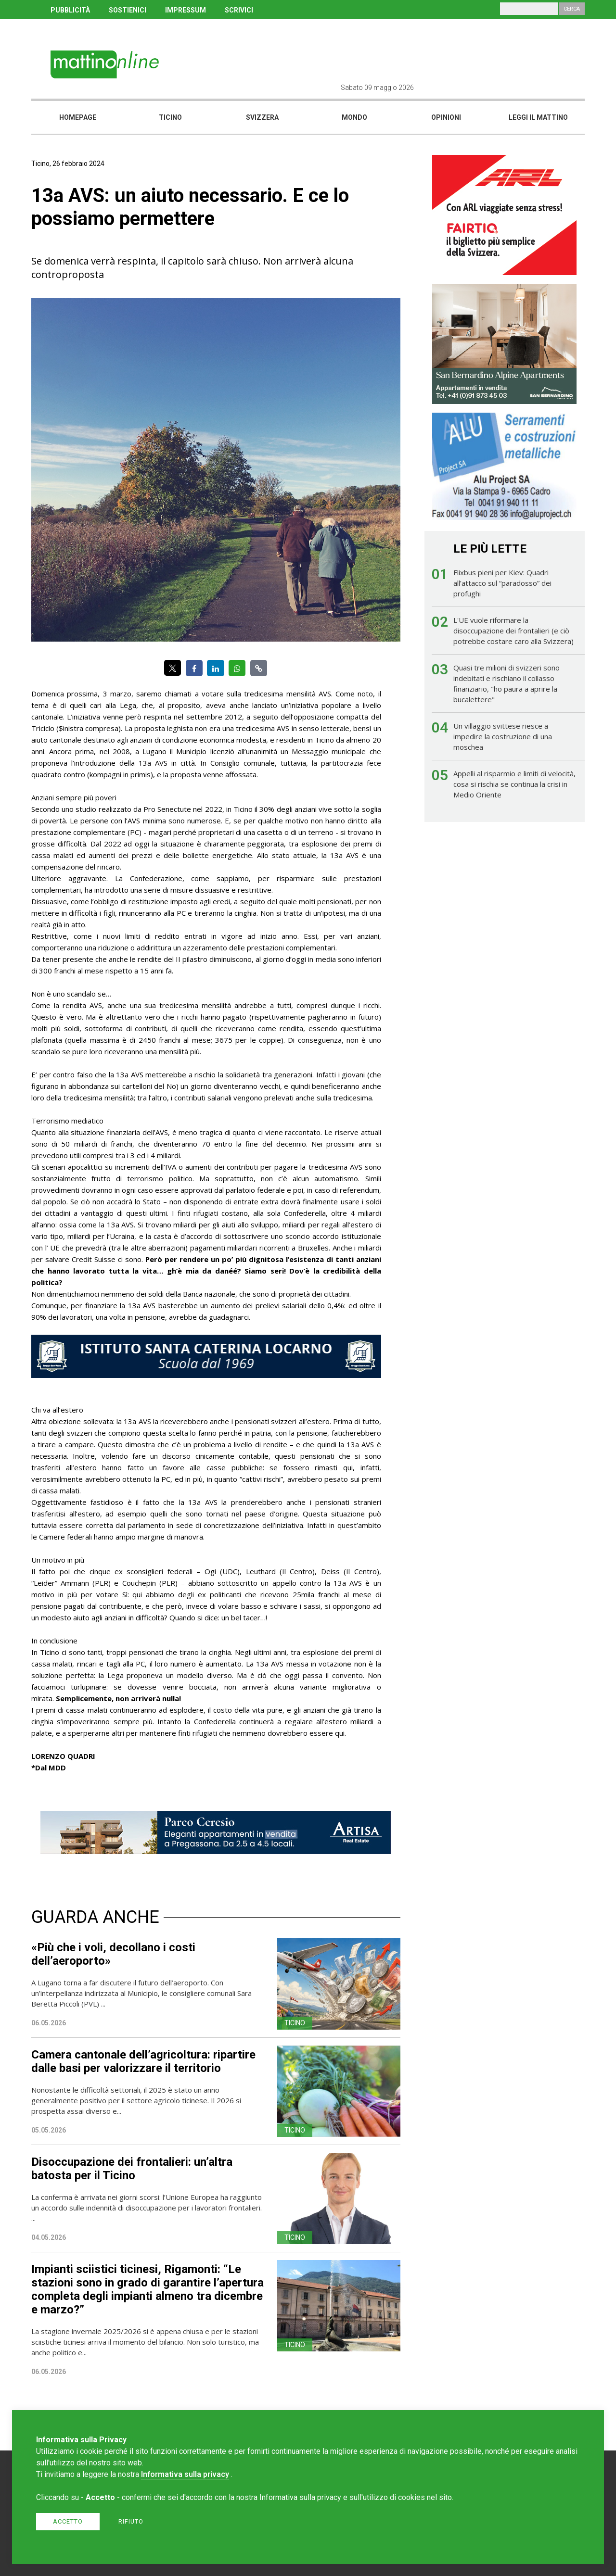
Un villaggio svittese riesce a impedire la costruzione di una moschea (502, 736)
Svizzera (262, 117)
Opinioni (446, 117)
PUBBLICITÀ (70, 10)
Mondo (354, 117)
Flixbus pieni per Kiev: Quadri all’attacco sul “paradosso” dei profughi (502, 583)
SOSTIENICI (127, 10)
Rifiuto (130, 2521)
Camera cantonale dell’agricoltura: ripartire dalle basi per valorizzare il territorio (143, 2061)
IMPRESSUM (185, 10)
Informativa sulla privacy (185, 2474)
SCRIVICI (239, 10)
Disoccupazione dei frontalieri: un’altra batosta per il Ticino (131, 2168)
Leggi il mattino (538, 117)
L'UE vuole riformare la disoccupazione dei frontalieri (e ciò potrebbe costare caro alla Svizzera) (513, 630)
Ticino (170, 117)
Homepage (77, 117)
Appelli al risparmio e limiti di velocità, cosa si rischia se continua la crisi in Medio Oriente (514, 784)
